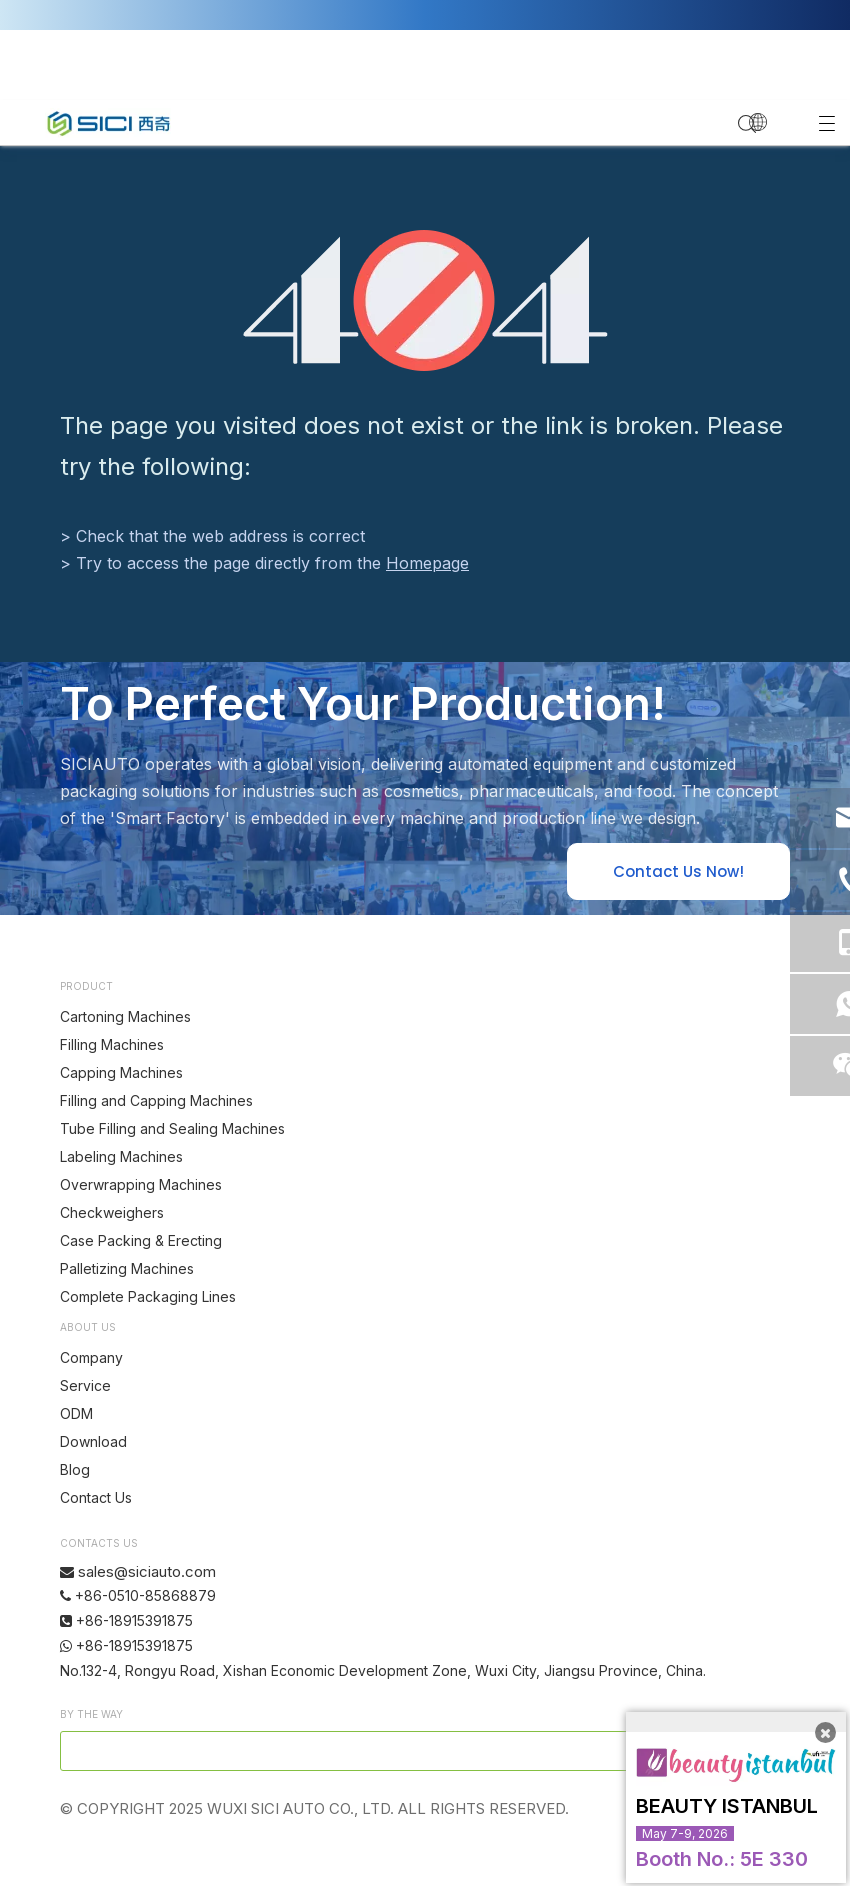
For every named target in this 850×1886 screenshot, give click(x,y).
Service (85, 1385)
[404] (425, 300)
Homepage (427, 563)
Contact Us (96, 1497)
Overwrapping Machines (141, 1184)
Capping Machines (121, 1072)
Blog (75, 1469)
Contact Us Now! (678, 871)
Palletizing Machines (127, 1268)
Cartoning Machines (125, 1016)
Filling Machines (112, 1044)
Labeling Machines (121, 1156)
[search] (359, 1751)
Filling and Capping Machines (156, 1100)
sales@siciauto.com (147, 1571)
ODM (76, 1413)
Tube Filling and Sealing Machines (172, 1128)
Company (91, 1357)
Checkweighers (112, 1212)
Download (93, 1441)
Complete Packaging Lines (148, 1296)
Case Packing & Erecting (141, 1240)
